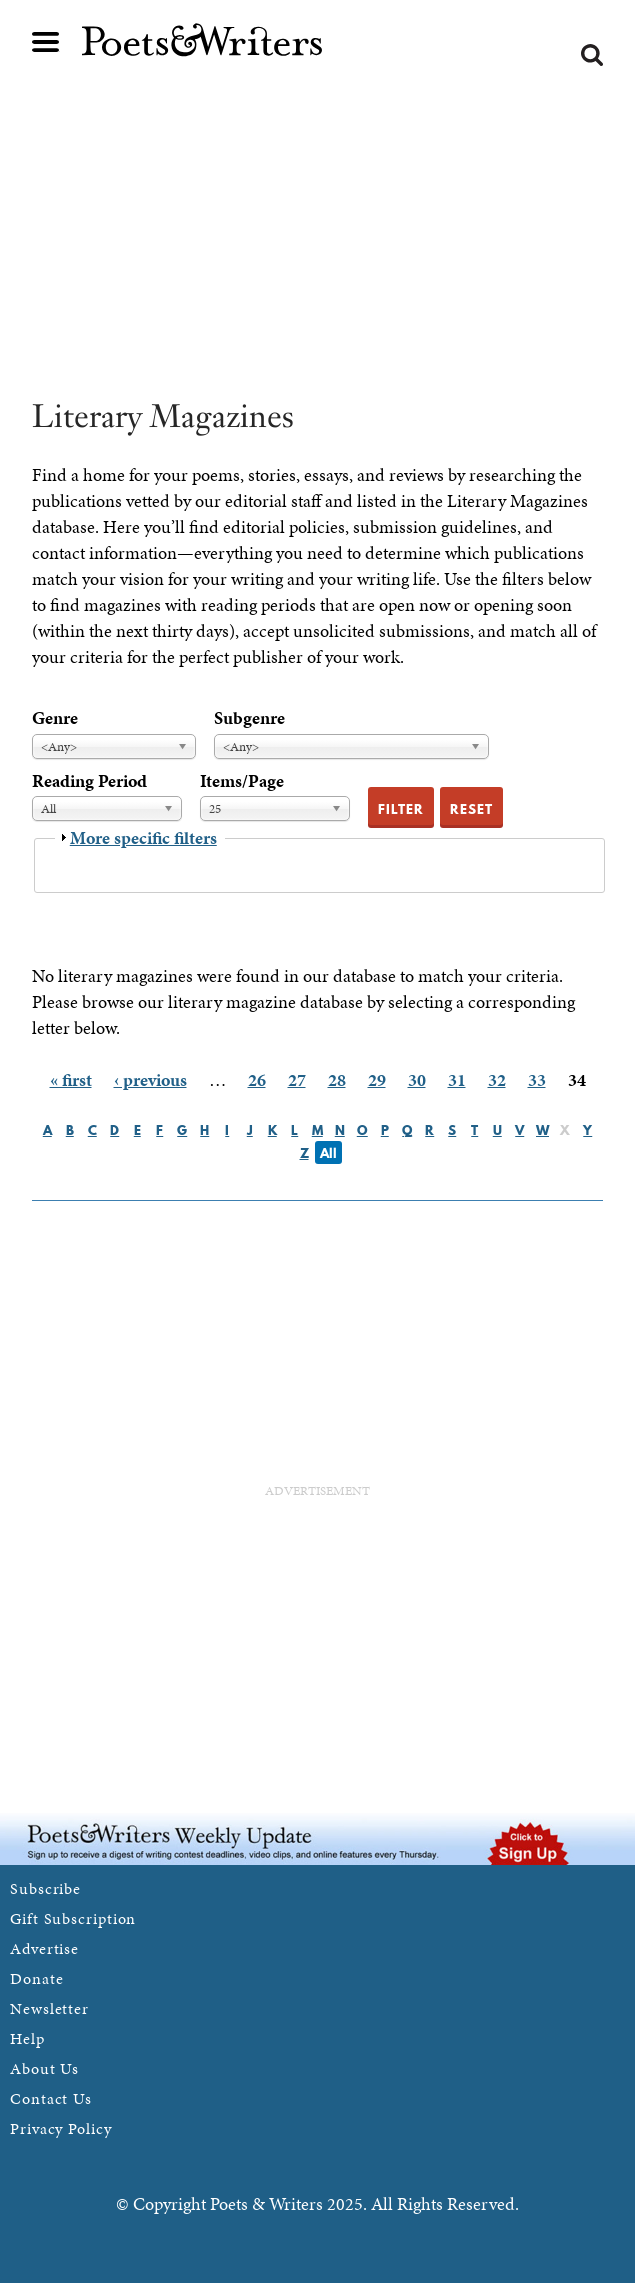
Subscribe (45, 1888)
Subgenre (249, 717)
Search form (592, 55)
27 (297, 1079)
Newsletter (49, 2008)
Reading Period (89, 780)
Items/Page (242, 780)
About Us (44, 2068)
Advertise (44, 1948)
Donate (36, 1978)
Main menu (46, 42)
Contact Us (51, 2098)
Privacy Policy (61, 2128)
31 (457, 1079)
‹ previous (150, 1079)
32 (497, 1079)
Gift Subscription (73, 1918)
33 (537, 1079)
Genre (55, 717)
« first (71, 1079)
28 (337, 1079)
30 (417, 1079)
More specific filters (143, 837)
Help (27, 2038)
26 (257, 1079)
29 (377, 1079)
